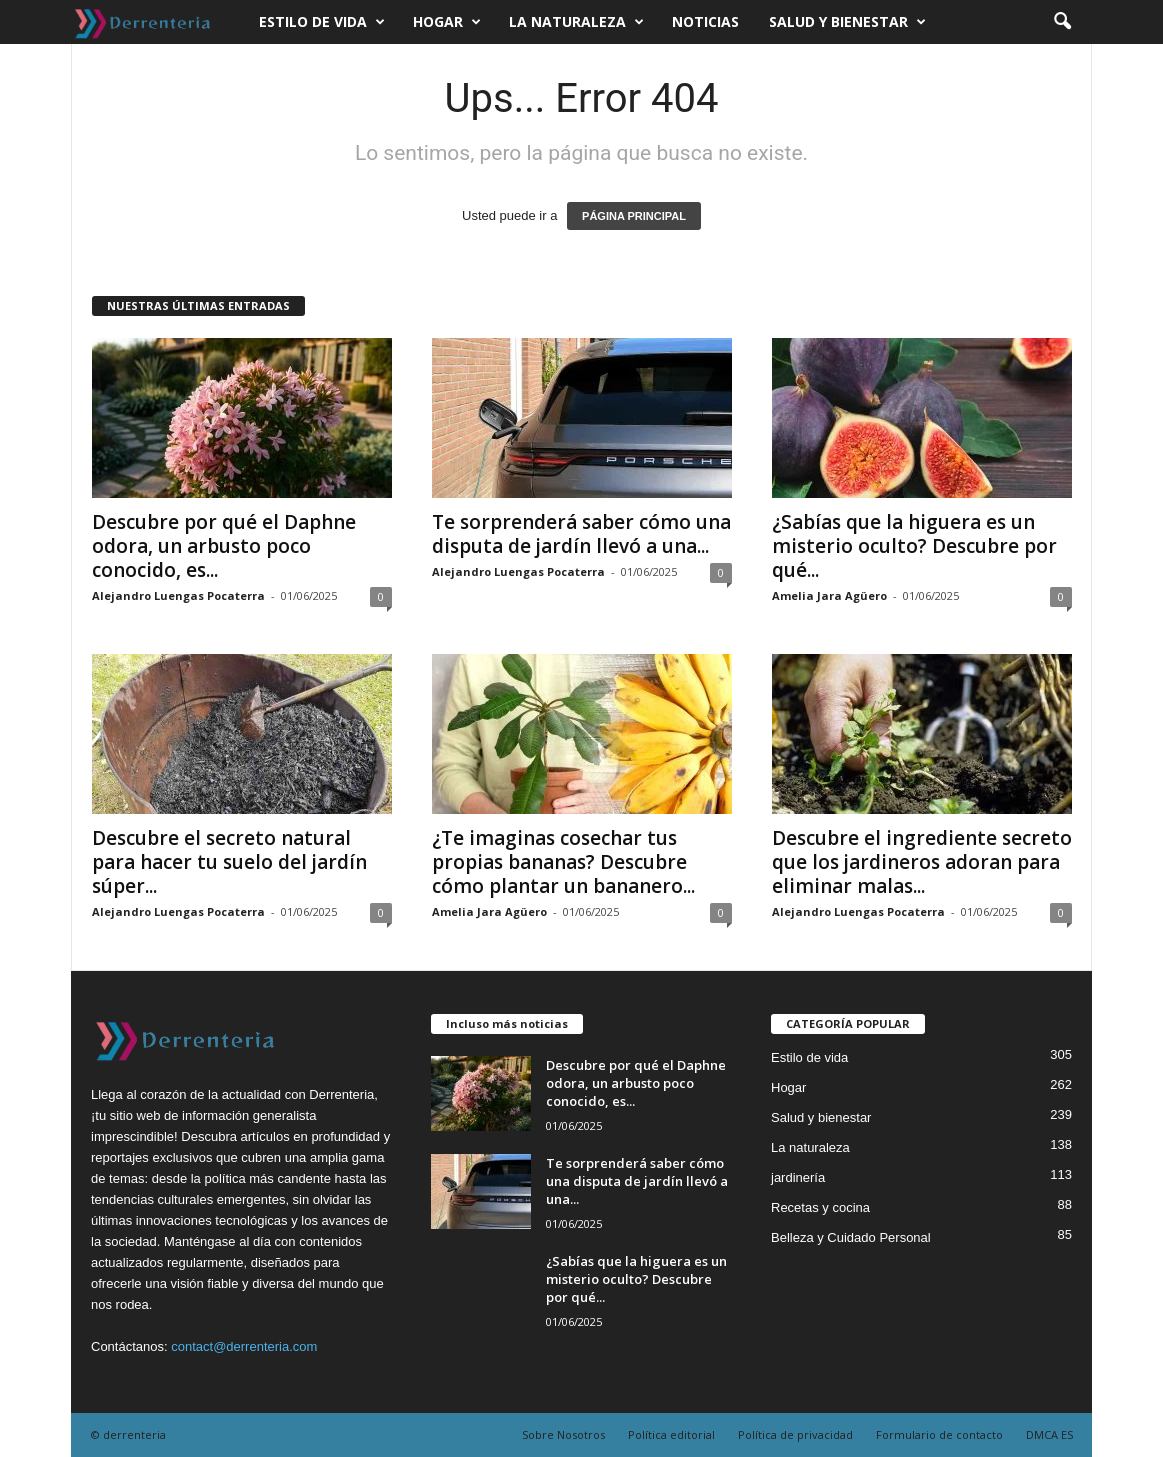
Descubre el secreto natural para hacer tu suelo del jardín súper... (229, 862)
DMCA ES (1049, 1434)
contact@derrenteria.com (244, 1346)
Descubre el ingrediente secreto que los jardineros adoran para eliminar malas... (922, 862)
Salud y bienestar (847, 22)
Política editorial (671, 1434)
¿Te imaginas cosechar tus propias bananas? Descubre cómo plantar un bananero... (563, 862)
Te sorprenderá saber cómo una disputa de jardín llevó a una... (581, 534)
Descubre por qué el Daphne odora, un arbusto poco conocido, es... (224, 546)
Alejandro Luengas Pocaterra (178, 595)
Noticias (705, 21)
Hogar (447, 22)
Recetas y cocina (820, 1207)
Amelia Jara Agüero (829, 595)
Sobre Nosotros (563, 1434)
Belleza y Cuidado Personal (851, 1237)
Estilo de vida (322, 22)
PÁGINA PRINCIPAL (634, 216)
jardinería (798, 1177)
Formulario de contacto (939, 1434)
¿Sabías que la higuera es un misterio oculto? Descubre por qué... (914, 546)
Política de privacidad (795, 1434)
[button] (1062, 22)
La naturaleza (576, 22)
